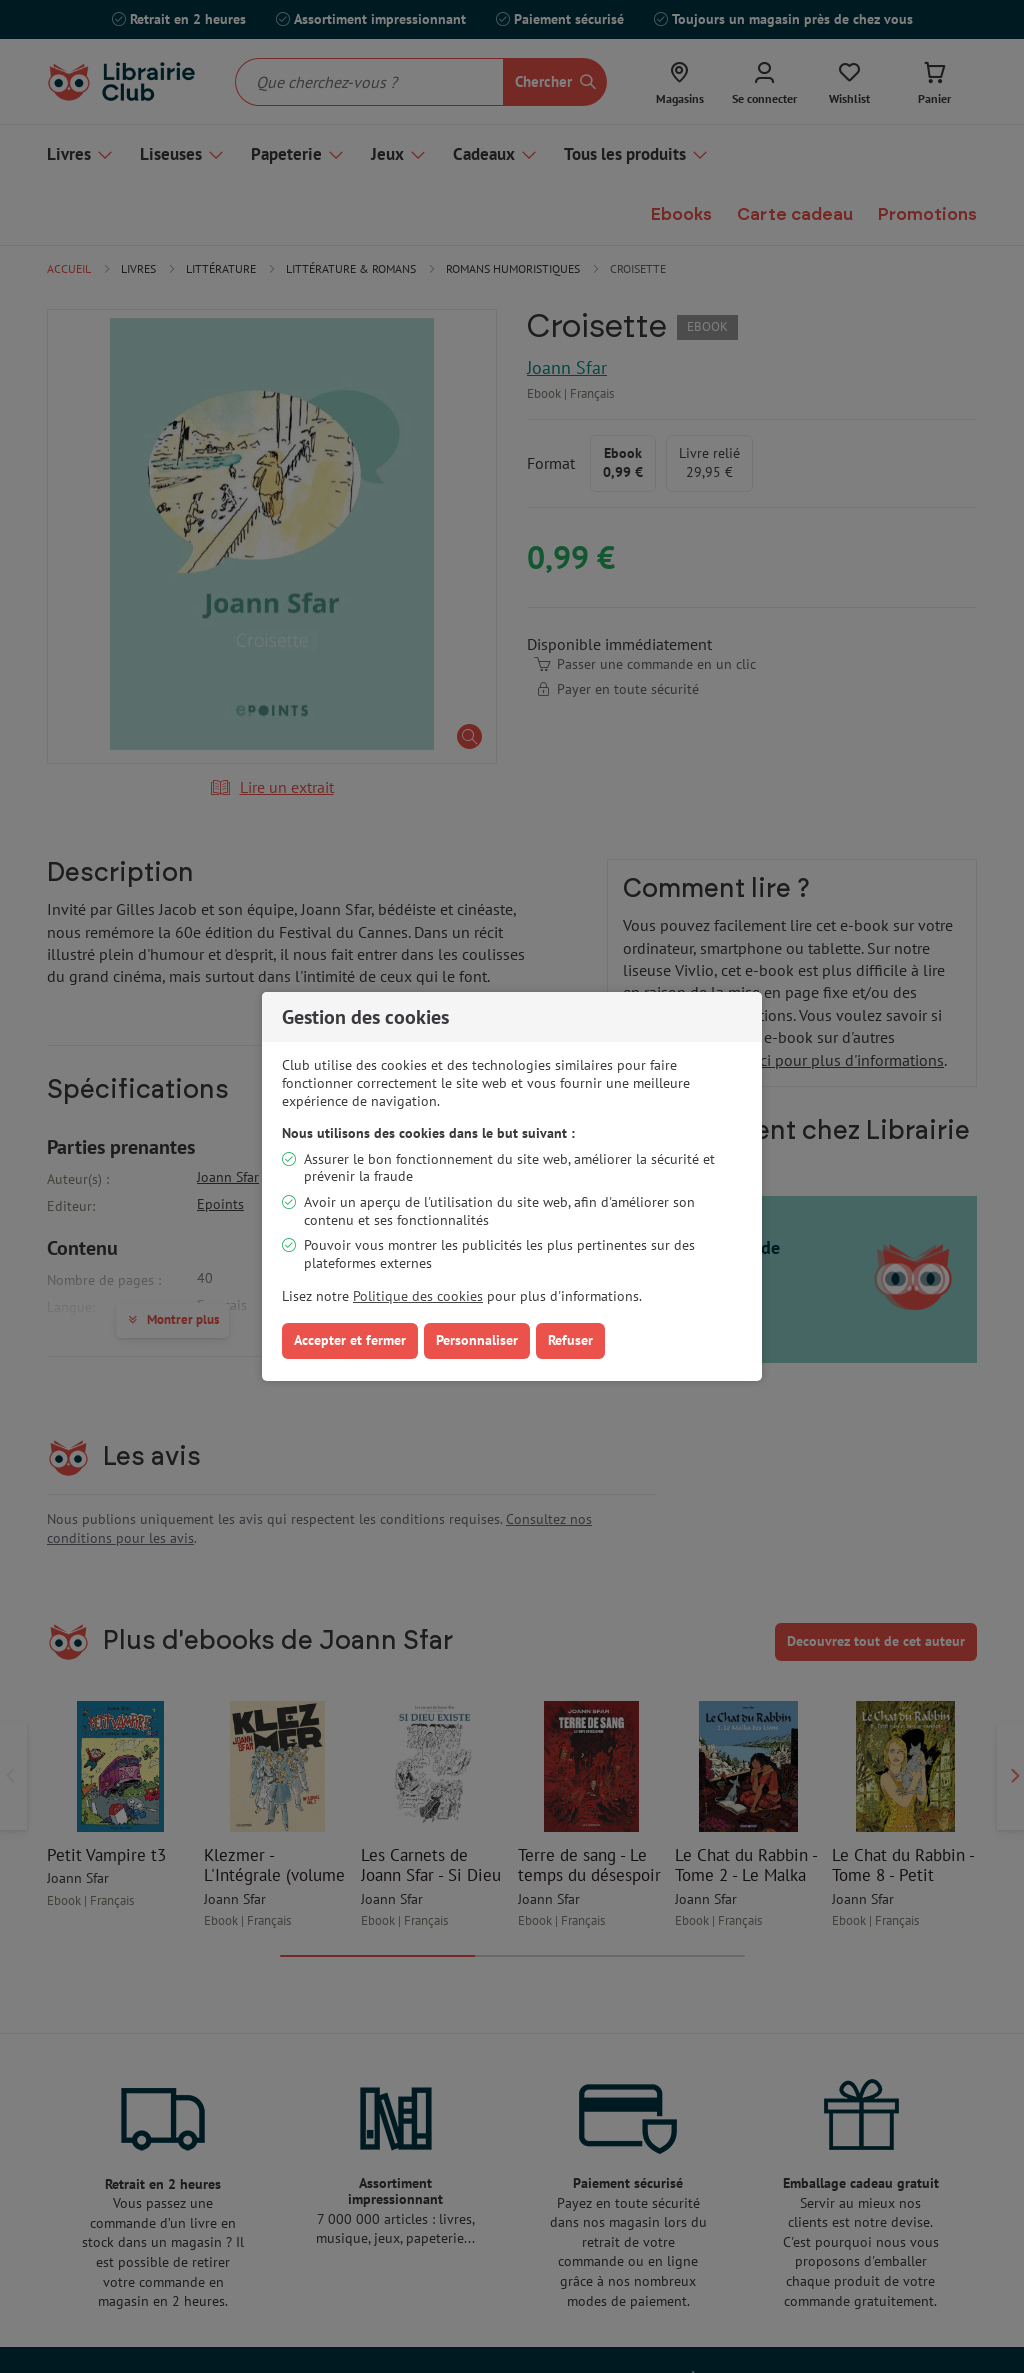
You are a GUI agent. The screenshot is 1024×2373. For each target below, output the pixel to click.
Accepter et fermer (350, 1340)
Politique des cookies (418, 1296)
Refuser (570, 1340)
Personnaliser (477, 1340)
